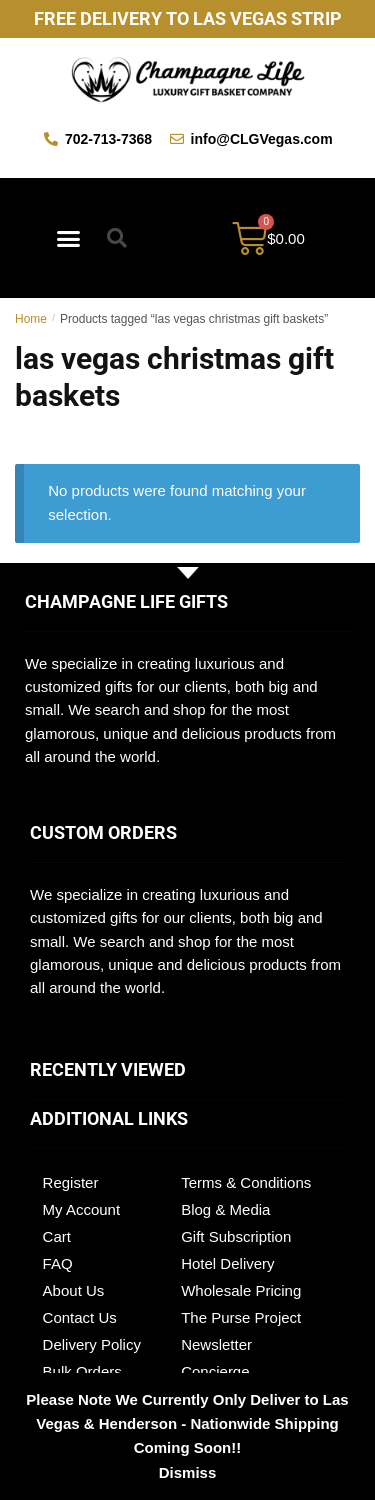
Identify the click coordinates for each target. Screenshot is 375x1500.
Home (31, 319)
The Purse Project (241, 1317)
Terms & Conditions (246, 1182)
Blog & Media (225, 1209)
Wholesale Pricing (241, 1290)
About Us (74, 1290)
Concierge (215, 1371)
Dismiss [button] (188, 1472)
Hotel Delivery (227, 1263)
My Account (82, 1209)
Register (71, 1182)
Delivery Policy (92, 1344)
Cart (57, 1236)
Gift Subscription (236, 1236)
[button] (69, 238)
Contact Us (80, 1317)
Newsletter (216, 1344)
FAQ (58, 1263)
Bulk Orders (82, 1371)
